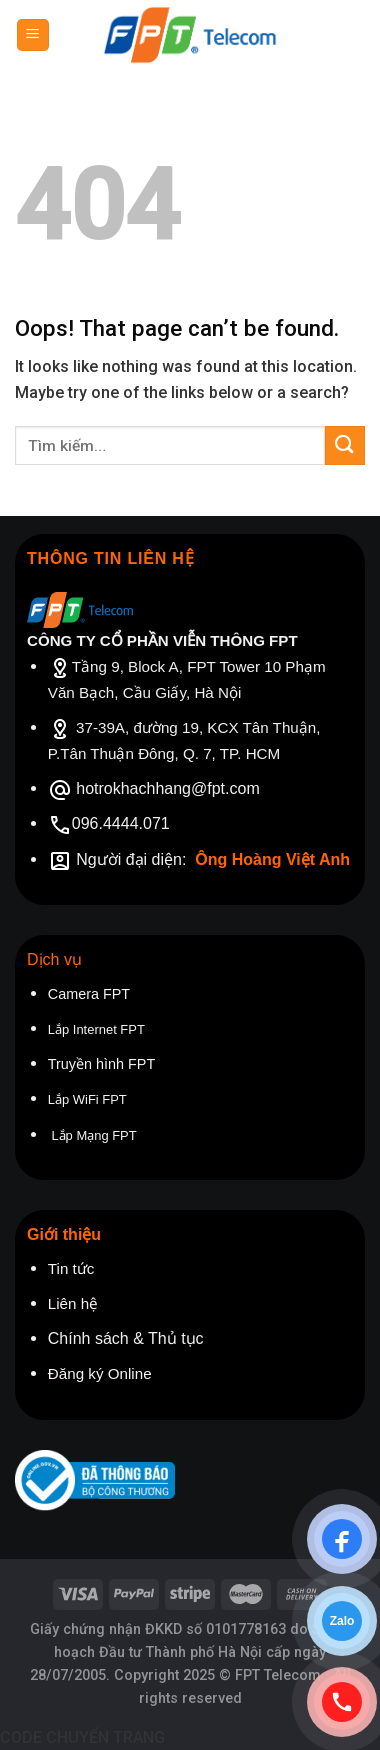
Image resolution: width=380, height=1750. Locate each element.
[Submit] (345, 445)
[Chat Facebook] (342, 1539)
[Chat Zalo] (342, 1621)
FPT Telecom (278, 1675)
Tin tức (71, 1268)
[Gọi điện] (342, 1702)
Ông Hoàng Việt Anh (272, 859)
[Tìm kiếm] (357, 35)
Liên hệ (73, 1303)
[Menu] (33, 35)
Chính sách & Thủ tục (128, 1338)
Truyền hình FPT (101, 1064)
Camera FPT (89, 994)
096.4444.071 (121, 823)
